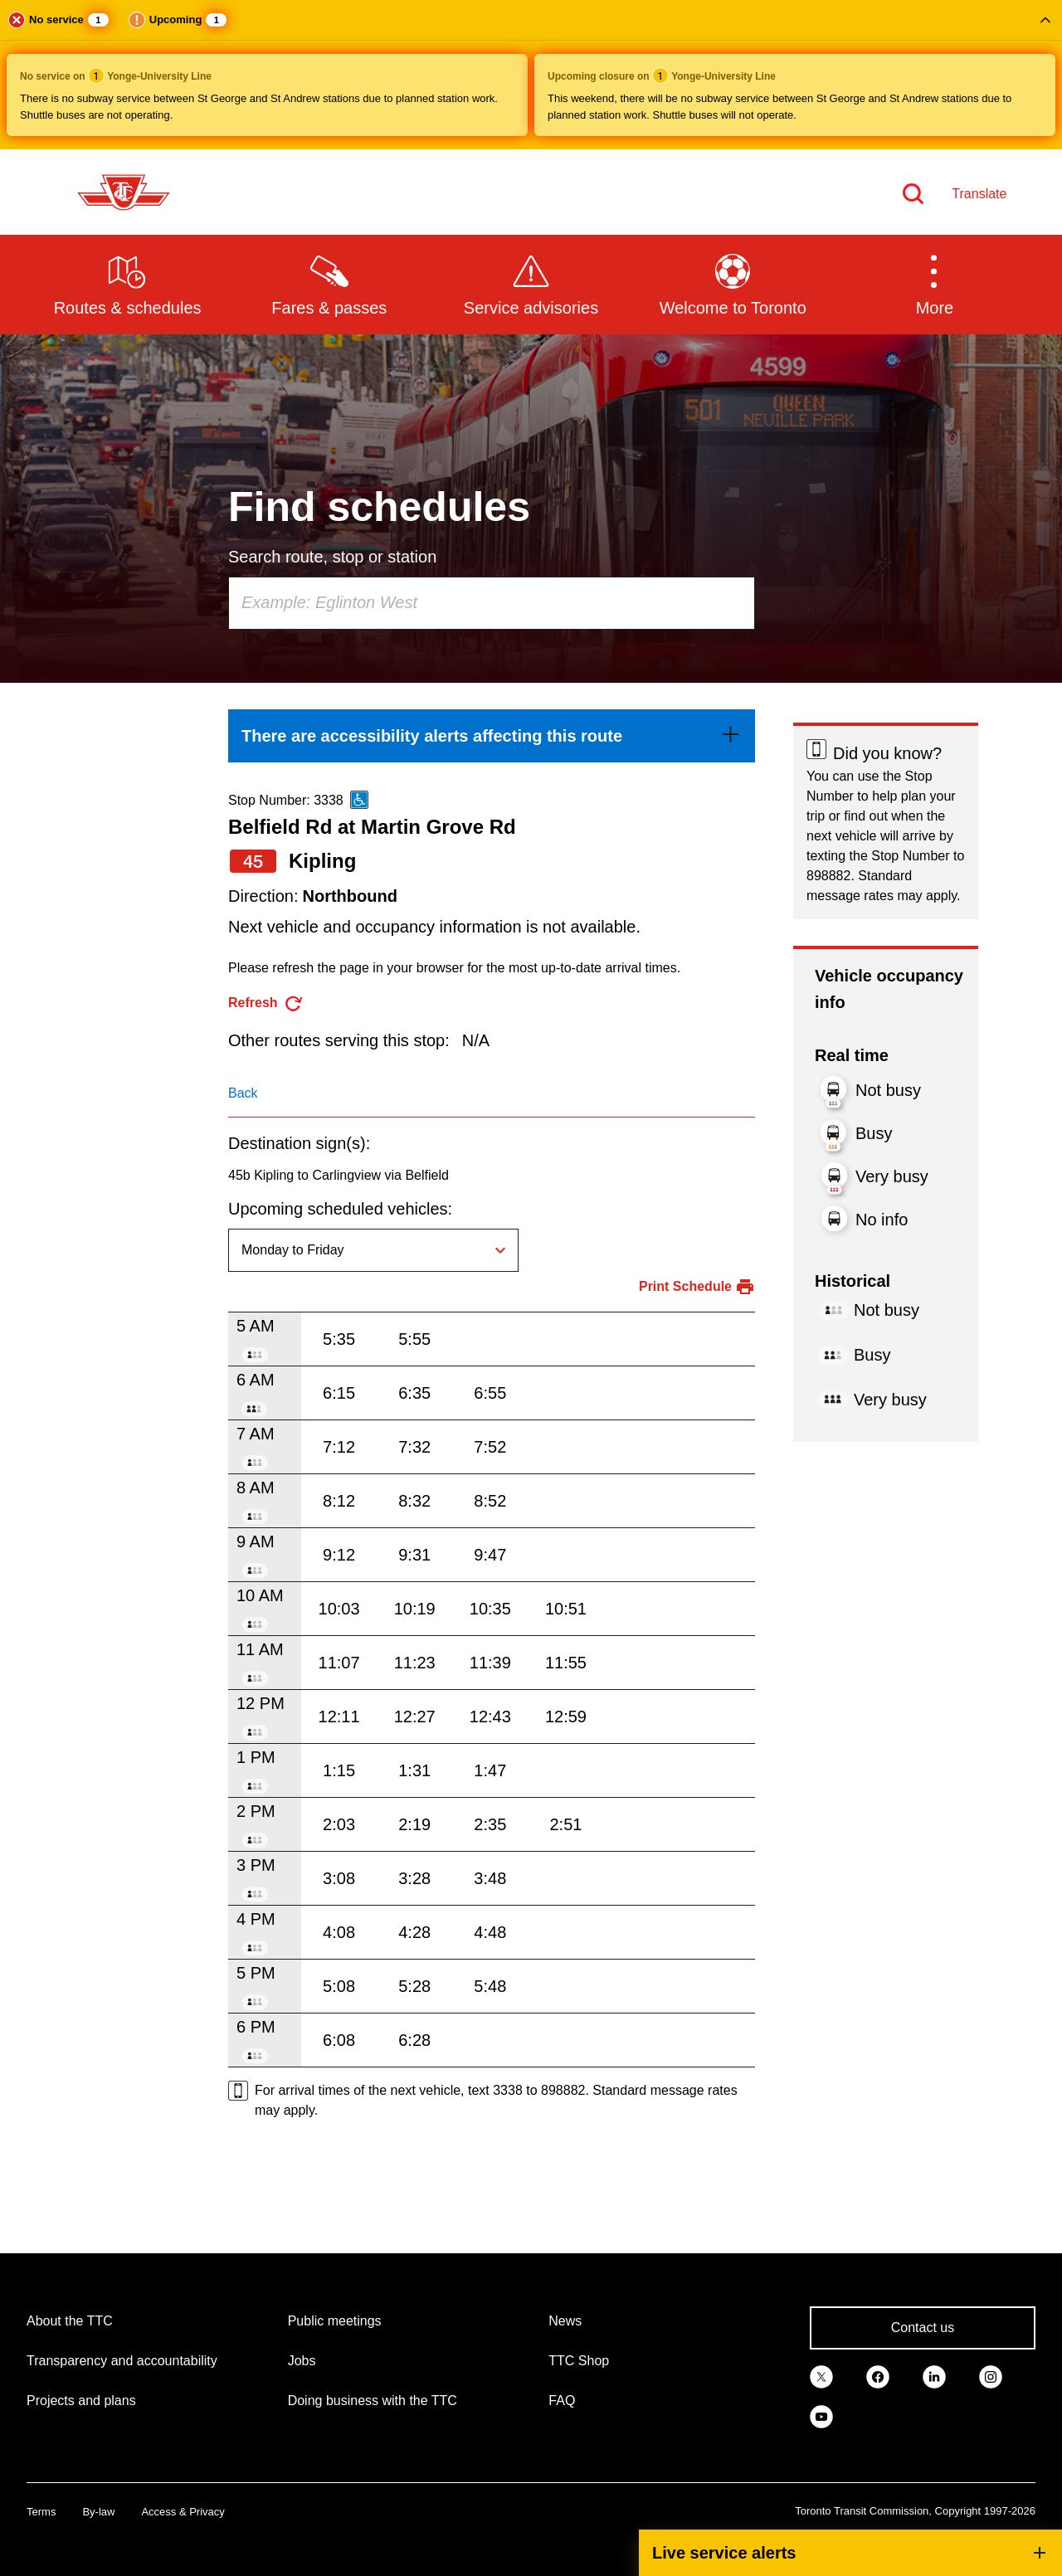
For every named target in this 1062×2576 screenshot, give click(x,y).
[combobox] (491, 603)
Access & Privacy (182, 2511)
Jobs (302, 2361)
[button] (531, 74)
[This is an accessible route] (359, 800)
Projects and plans (81, 2400)
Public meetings (335, 2321)
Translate (979, 194)
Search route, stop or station (332, 557)
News (565, 2321)
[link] (491, 735)
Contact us (922, 2327)
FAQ (561, 2400)
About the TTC (70, 2321)
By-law (98, 2511)
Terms (41, 2511)
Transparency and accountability (122, 2361)
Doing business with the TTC (372, 2400)
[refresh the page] (266, 1003)
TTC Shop (578, 2361)
